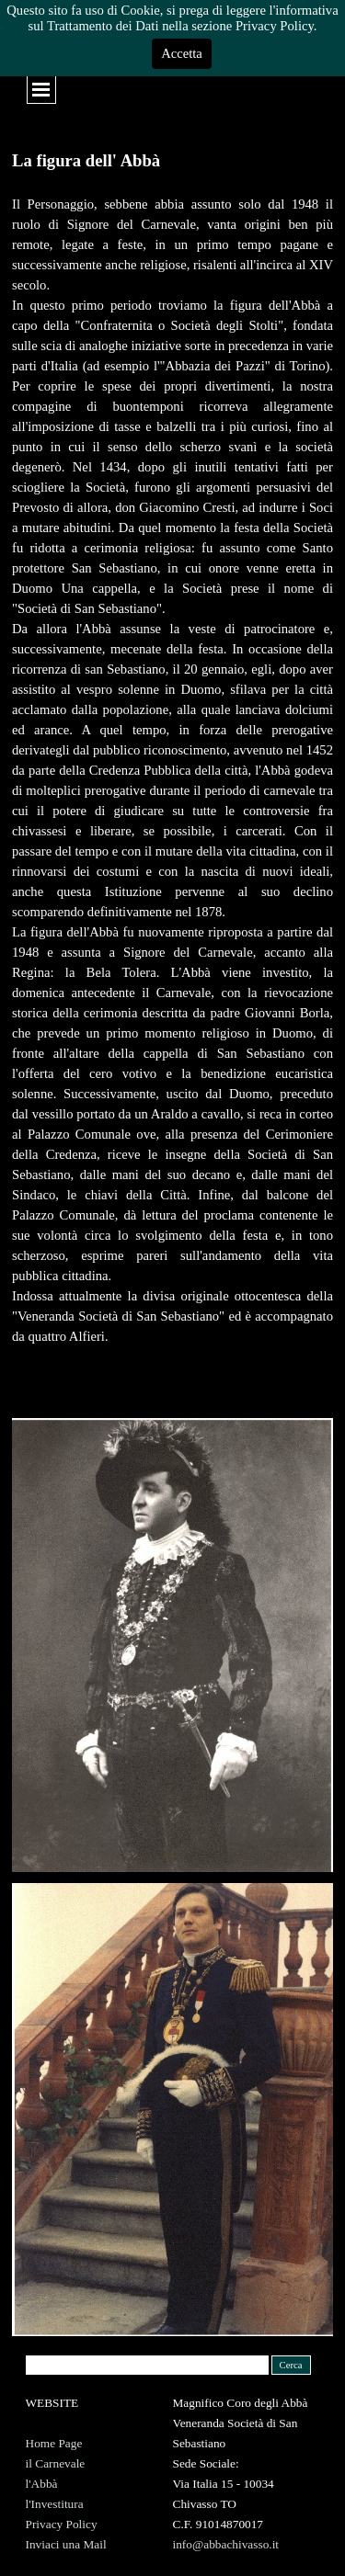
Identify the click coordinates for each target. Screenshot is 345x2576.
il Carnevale (56, 2463)
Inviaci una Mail (66, 2544)
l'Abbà (42, 2484)
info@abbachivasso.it (226, 2544)
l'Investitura (55, 2504)
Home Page (54, 2443)
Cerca (291, 2365)
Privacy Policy (62, 2524)
